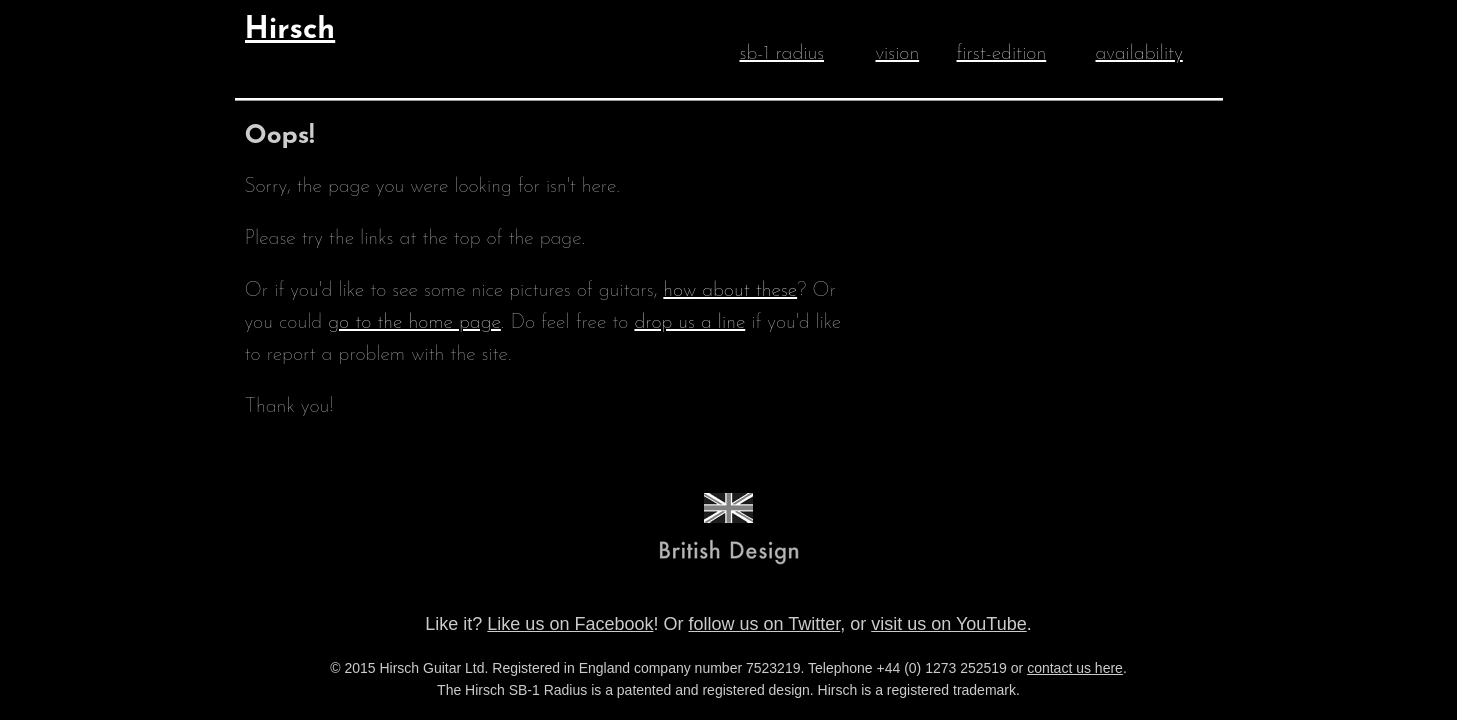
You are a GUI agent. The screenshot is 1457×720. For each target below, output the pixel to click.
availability (1139, 54)
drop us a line (689, 323)
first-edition (1002, 54)
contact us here (1075, 668)
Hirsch (290, 30)
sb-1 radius (782, 54)
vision (898, 54)
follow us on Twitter (764, 624)
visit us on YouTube (948, 624)
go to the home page (414, 323)
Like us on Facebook (570, 624)
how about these (730, 291)
